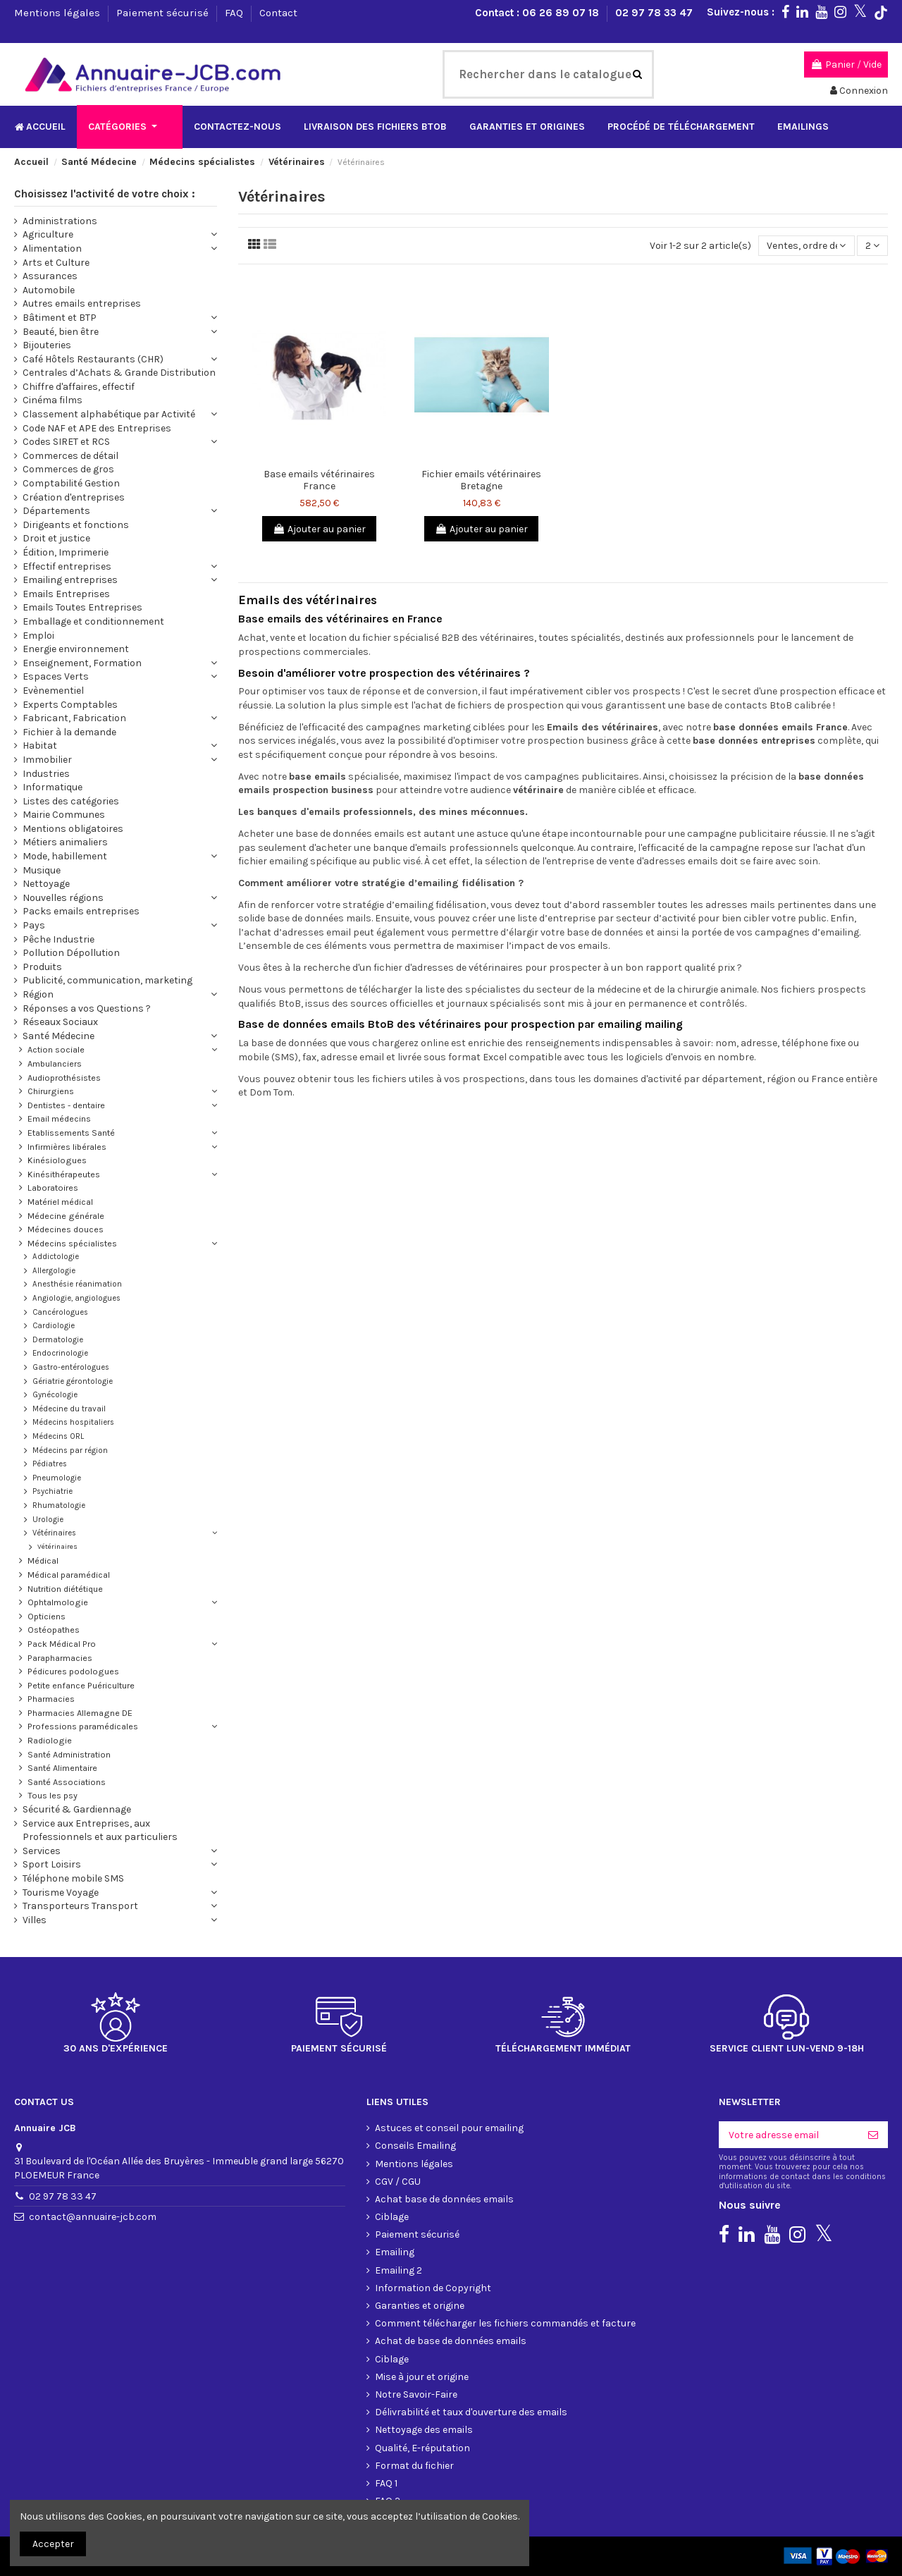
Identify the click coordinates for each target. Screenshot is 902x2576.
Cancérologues (60, 1312)
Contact (278, 12)
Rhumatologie (58, 1505)
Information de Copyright (433, 2288)
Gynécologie (55, 1394)
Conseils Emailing (415, 2146)
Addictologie (55, 1256)
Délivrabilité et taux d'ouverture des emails (471, 2412)
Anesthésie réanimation (77, 1284)
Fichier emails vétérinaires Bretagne (481, 480)
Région (38, 994)
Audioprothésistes (64, 1077)
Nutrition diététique (65, 1588)
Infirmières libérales (66, 1146)
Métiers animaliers (65, 842)
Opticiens (46, 1616)
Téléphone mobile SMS (73, 1878)
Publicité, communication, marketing (107, 980)
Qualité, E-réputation (422, 2448)
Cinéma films (52, 400)
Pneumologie (56, 1478)
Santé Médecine (58, 1036)
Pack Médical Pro (61, 1643)
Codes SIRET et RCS (66, 442)
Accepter (53, 2544)
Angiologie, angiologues (76, 1298)
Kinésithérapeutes (63, 1174)
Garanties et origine (419, 2306)
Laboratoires (52, 1187)
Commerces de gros (68, 469)
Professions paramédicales (82, 1726)
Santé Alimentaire (62, 1767)
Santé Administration (69, 1754)
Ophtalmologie (57, 1602)
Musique (42, 870)
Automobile (49, 290)
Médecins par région (70, 1450)
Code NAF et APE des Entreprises (97, 428)
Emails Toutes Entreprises (82, 607)
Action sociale (56, 1049)
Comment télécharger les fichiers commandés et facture (505, 2323)
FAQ (235, 12)
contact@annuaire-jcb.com (92, 2217)
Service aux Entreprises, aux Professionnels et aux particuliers (100, 1830)
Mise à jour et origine (422, 2377)
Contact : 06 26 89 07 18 (538, 12)
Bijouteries (47, 345)
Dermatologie (57, 1339)
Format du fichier (414, 2466)
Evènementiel (53, 691)
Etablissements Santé (71, 1132)
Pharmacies (51, 1698)
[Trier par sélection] (806, 245)
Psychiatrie (52, 1491)
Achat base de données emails (444, 2199)
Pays (34, 925)
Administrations (60, 221)
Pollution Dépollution (71, 953)
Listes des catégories (71, 801)
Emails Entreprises (66, 594)
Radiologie (49, 1740)
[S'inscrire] (873, 2134)
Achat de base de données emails (450, 2341)
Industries (46, 774)
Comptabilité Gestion (71, 483)
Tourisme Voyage (61, 1893)
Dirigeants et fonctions (76, 525)
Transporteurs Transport (80, 1906)
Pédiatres (49, 1463)
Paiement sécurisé (163, 12)
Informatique (52, 787)
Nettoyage (46, 884)
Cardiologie (53, 1325)
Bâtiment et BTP (60, 318)
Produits (42, 967)
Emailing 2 (398, 2270)
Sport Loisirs (52, 1864)
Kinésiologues (57, 1160)
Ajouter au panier (319, 529)
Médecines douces (65, 1229)
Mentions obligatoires (73, 829)
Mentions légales (58, 12)
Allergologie (53, 1270)
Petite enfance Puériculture (81, 1685)
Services (42, 1851)
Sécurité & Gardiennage (77, 1809)
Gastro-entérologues (70, 1367)
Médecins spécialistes (72, 1243)
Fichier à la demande (69, 732)
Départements (56, 511)
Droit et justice (56, 538)
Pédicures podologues (73, 1671)
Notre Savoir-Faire (416, 2394)
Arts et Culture (56, 263)
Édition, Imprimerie (66, 552)
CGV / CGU (398, 2182)
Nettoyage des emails (424, 2430)
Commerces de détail (70, 456)
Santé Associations (66, 1782)
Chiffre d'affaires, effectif (79, 387)
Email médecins (59, 1118)
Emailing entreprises (70, 580)
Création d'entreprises (74, 497)
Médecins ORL (58, 1436)
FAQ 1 (386, 2483)
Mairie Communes (64, 815)
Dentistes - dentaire (66, 1105)
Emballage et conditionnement (93, 621)
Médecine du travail (69, 1408)
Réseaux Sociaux (60, 1022)
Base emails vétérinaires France (319, 480)
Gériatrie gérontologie (72, 1381)
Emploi (38, 636)
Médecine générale (65, 1215)
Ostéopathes (53, 1629)
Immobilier (47, 760)
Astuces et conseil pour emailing (449, 2128)
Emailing (394, 2252)
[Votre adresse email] (788, 2134)
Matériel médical (60, 1201)
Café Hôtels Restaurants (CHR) (93, 359)
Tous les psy (52, 1795)
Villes (35, 1920)
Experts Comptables (70, 705)
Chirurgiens (50, 1091)
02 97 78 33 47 (654, 12)
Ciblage (392, 2217)
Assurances (50, 276)
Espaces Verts (56, 676)
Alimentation (52, 248)
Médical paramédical (68, 1574)
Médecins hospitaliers (73, 1422)
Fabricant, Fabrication (74, 718)
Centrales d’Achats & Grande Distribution (119, 373)
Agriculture (48, 234)
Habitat (40, 746)
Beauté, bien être (61, 332)
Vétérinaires (54, 1533)
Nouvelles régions (63, 898)
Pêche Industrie (58, 939)
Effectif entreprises (67, 566)
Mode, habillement (65, 856)
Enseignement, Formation (82, 663)
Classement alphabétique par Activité (109, 414)
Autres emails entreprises (82, 303)
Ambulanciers (54, 1063)
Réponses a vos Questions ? (87, 1008)
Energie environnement (76, 649)
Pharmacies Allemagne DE (79, 1712)
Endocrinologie (60, 1353)
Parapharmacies (59, 1657)
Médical (42, 1560)
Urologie (47, 1519)
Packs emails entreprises (81, 911)
